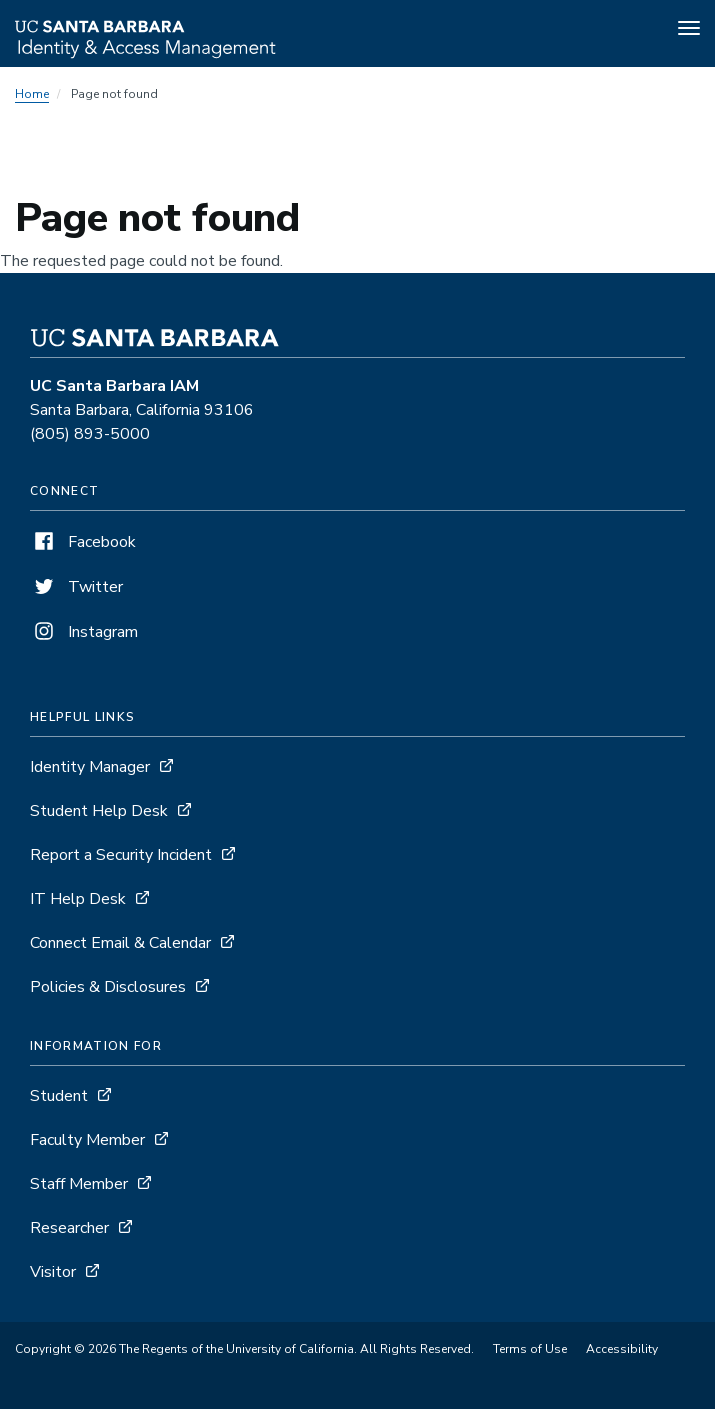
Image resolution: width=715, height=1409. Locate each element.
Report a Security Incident (121, 855)
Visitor (53, 1272)
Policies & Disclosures (108, 987)
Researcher (69, 1228)
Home (32, 94)
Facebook (83, 542)
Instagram (84, 632)
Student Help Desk (99, 811)
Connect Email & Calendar (120, 943)
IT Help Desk (78, 899)
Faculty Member (87, 1140)
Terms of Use (530, 1349)
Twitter (76, 587)
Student (59, 1096)
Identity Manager (90, 767)
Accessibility (622, 1349)
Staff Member (79, 1184)
